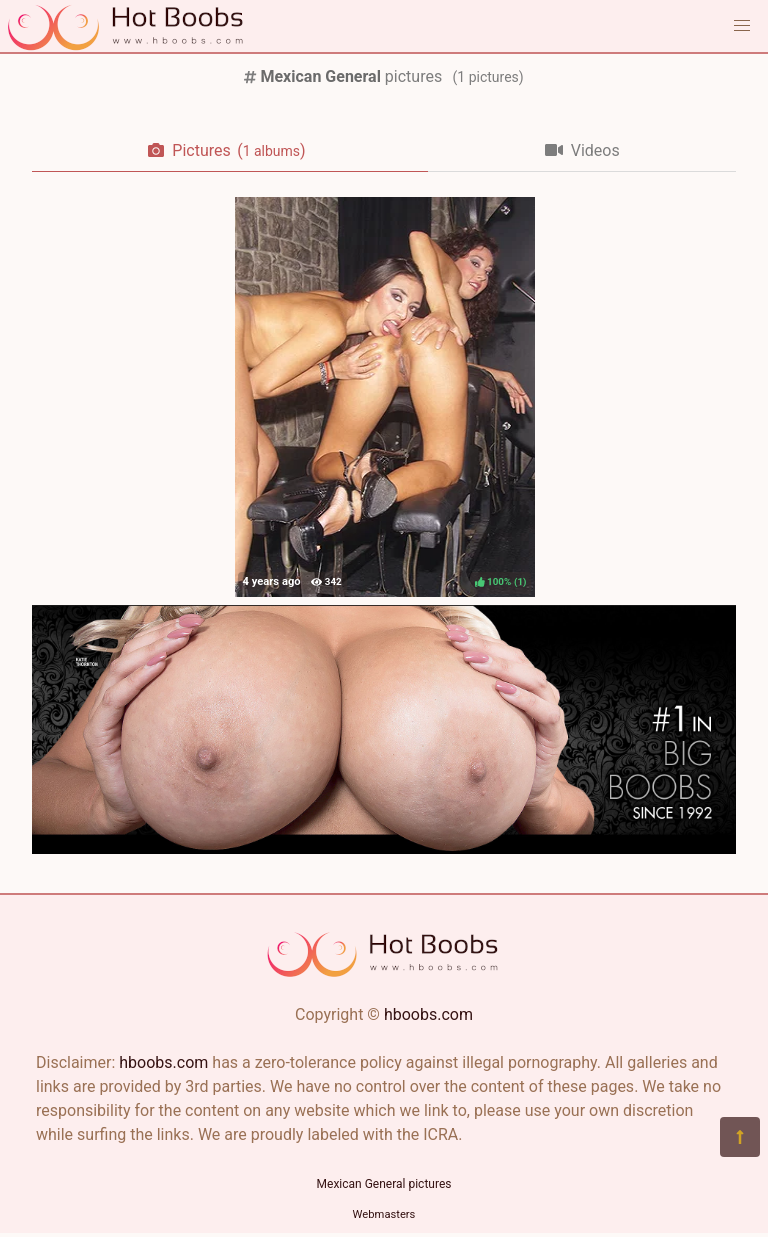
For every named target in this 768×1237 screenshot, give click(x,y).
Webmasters (384, 1214)
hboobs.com (428, 1014)
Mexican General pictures (384, 1184)
